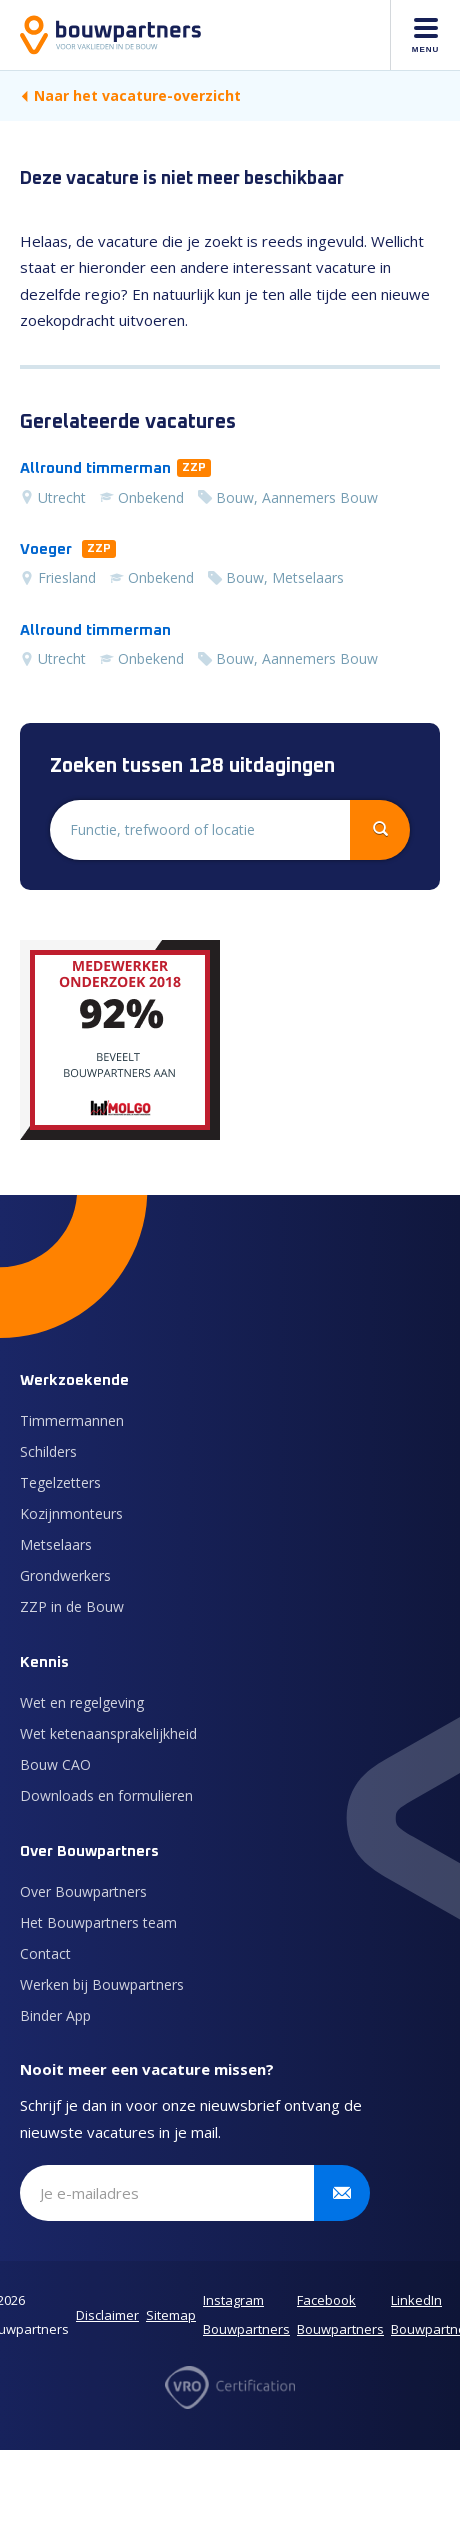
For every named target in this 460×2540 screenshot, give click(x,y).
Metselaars (56, 1544)
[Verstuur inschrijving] (342, 2193)
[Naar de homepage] (110, 35)
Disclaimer (107, 2315)
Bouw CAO (55, 1764)
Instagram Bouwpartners (246, 2315)
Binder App (55, 2015)
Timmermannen (72, 1420)
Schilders (48, 1451)
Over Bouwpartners (83, 1891)
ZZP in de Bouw (72, 1606)
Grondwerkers (65, 1575)
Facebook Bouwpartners (340, 2315)
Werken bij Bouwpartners (102, 1984)
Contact (45, 1953)
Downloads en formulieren (106, 1795)
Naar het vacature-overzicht (130, 95)
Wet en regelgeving (82, 1702)
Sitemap (171, 2315)
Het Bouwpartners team (98, 1922)
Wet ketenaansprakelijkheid (108, 1733)
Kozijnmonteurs (71, 1513)
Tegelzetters (60, 1482)
